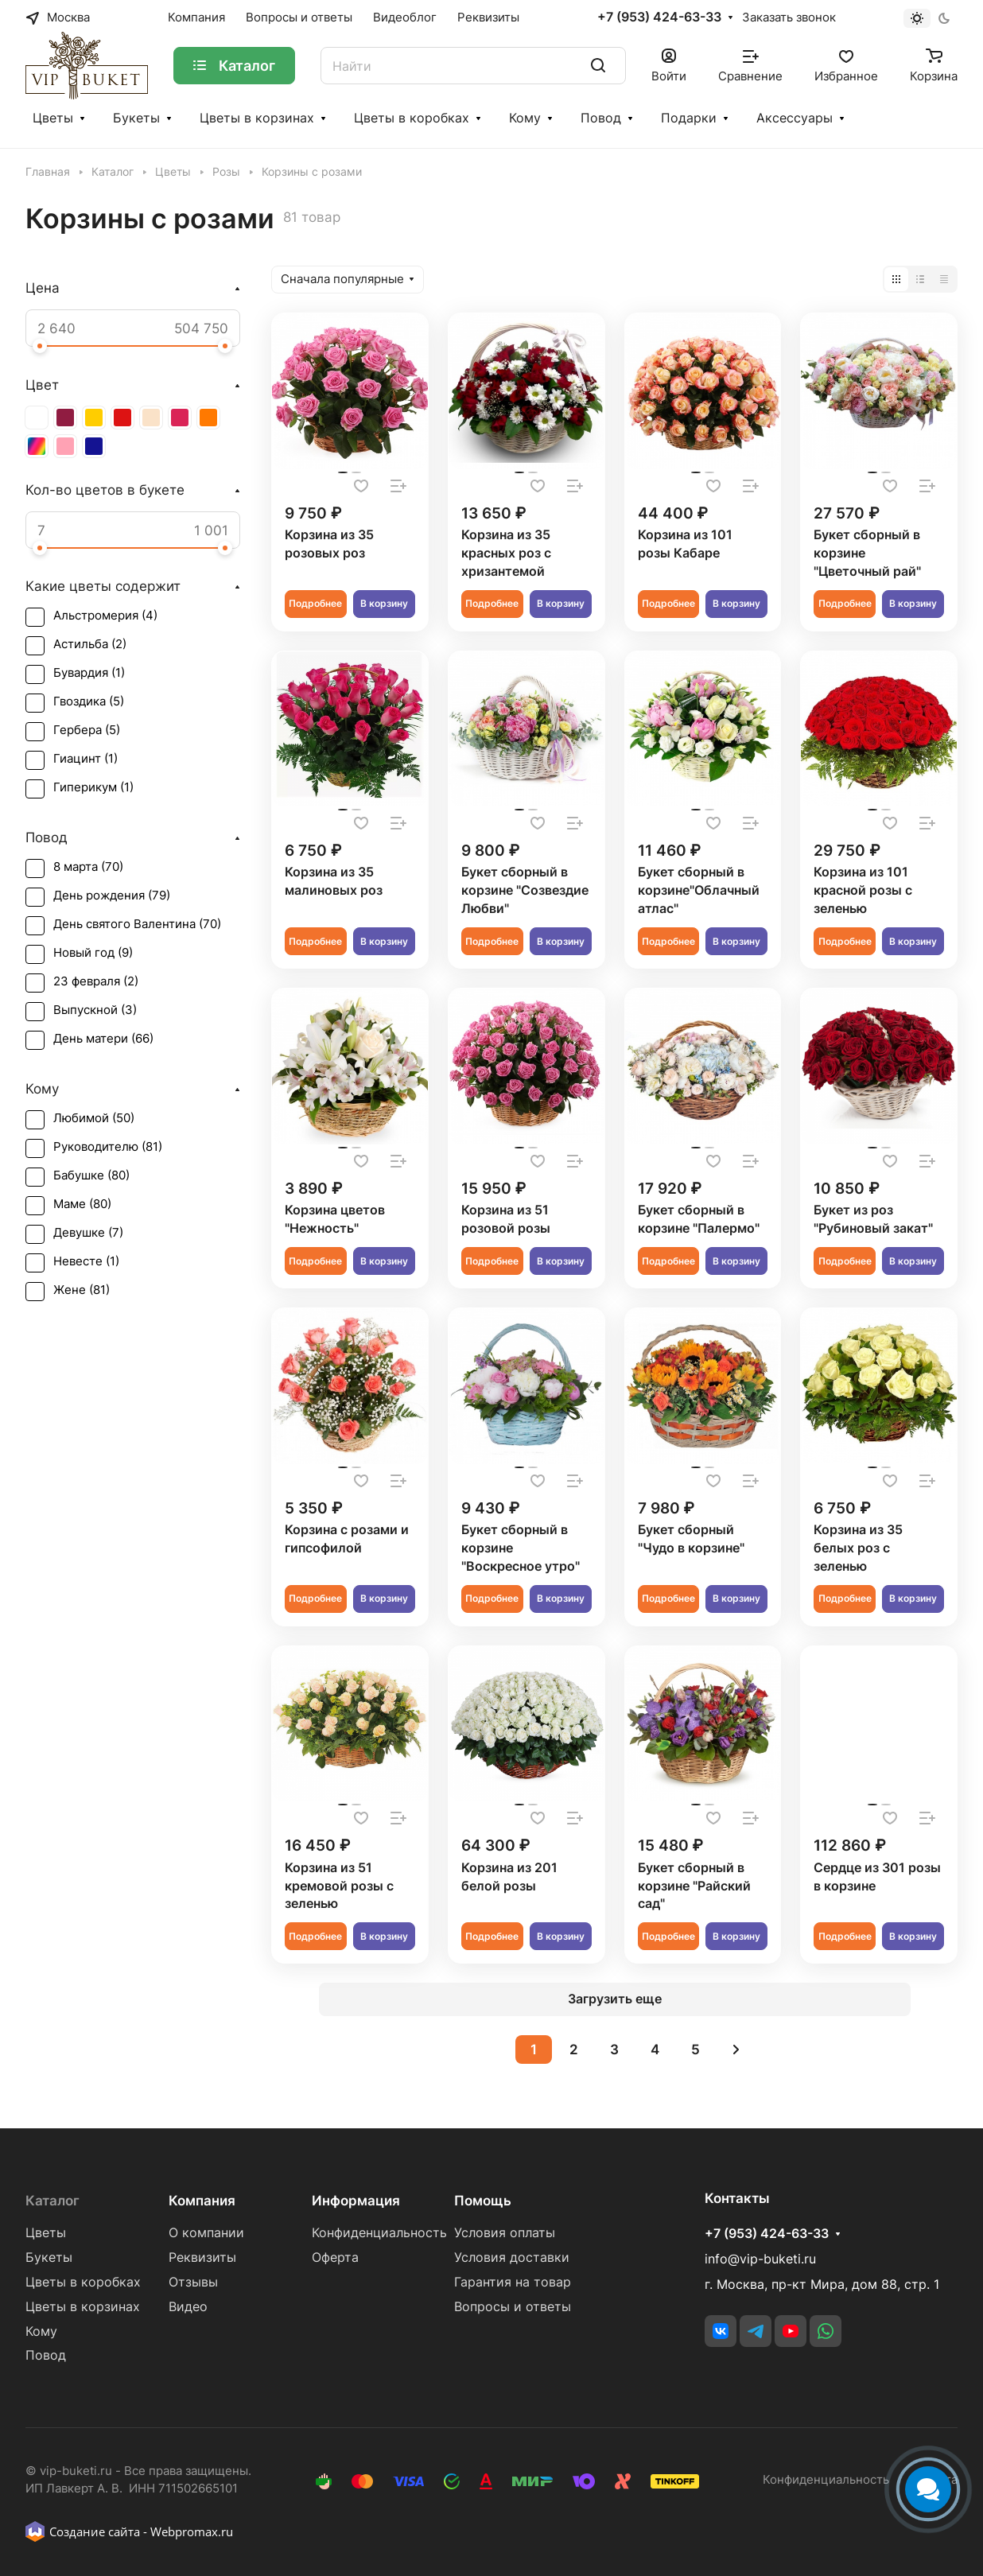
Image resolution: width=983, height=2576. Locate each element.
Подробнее (315, 603)
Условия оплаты (504, 2232)
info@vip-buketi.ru (760, 2259)
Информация (356, 2201)
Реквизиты (202, 2257)
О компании (206, 2232)
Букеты (136, 118)
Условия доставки (511, 2257)
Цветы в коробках (411, 118)
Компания (202, 2201)
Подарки (689, 118)
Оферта (335, 2257)
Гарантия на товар (512, 2282)
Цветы (53, 118)
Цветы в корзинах (257, 118)
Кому (525, 118)
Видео (188, 2306)
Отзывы (193, 2282)
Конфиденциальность (379, 2232)
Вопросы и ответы (512, 2306)
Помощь (482, 2201)
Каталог (52, 2201)
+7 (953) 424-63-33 (659, 17)
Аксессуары (794, 118)
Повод (601, 118)
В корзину (384, 603)
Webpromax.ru (191, 2531)
